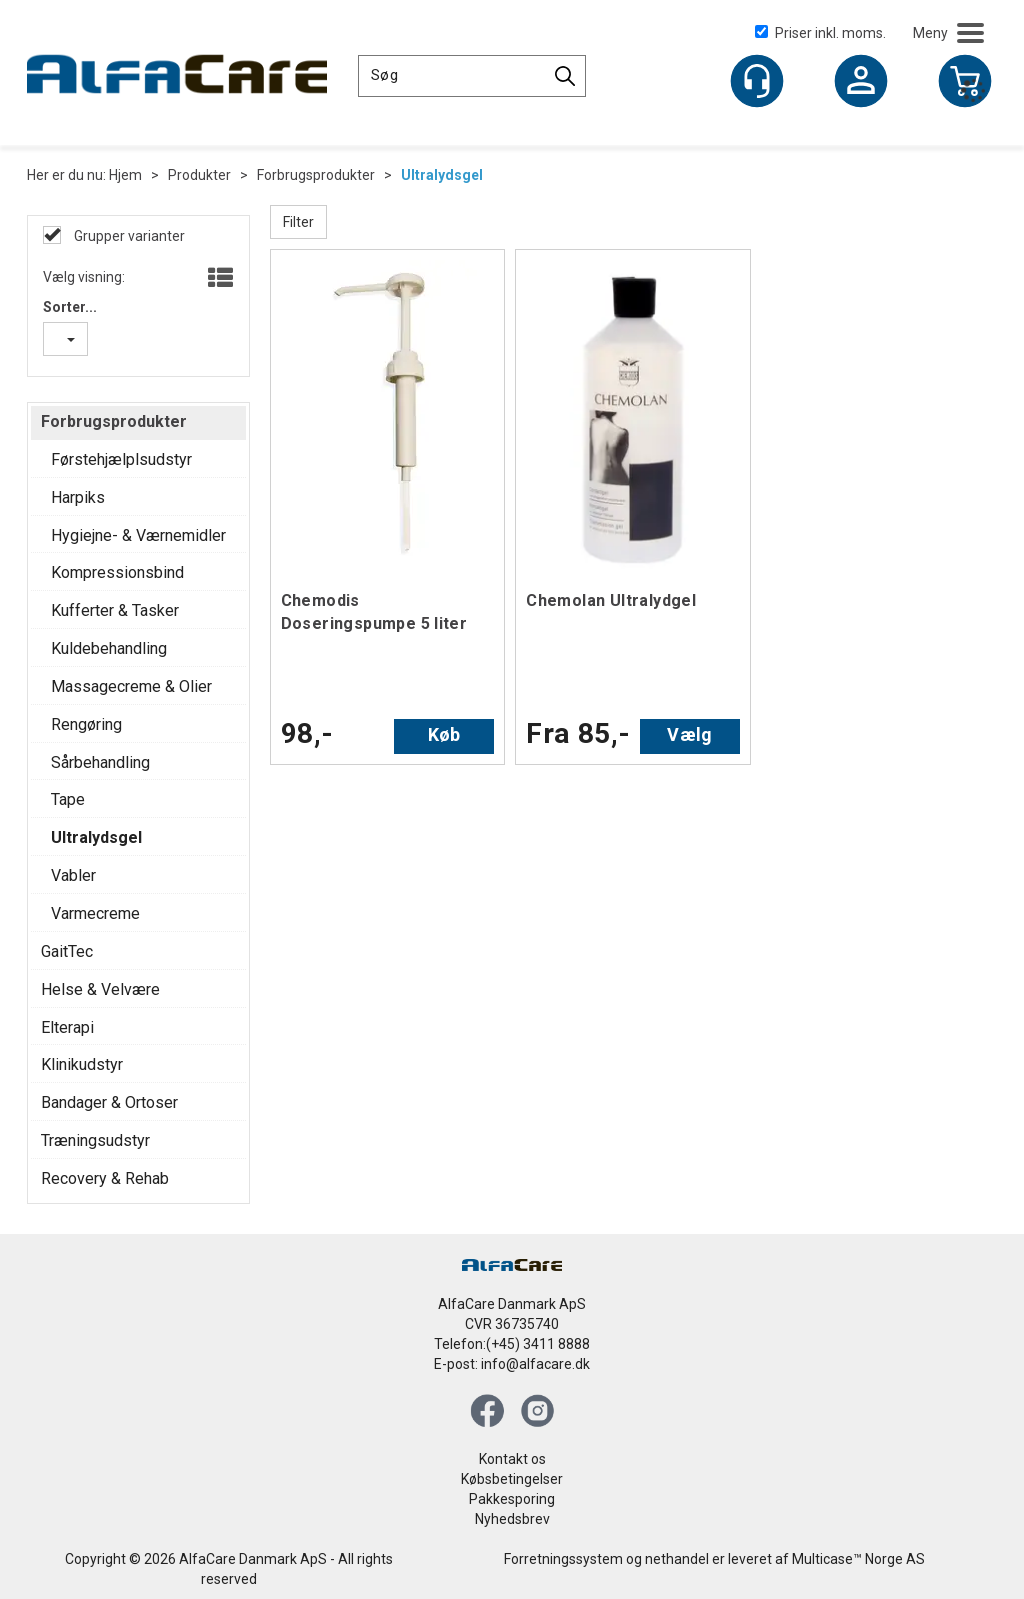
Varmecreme (95, 913)
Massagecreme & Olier (131, 686)
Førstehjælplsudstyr (121, 459)
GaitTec (67, 951)
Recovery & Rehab (105, 1178)
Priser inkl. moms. (820, 33)
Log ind (861, 83)
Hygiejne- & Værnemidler (138, 535)
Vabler (73, 875)
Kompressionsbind (117, 572)
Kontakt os (512, 1459)
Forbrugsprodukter (316, 175)
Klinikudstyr (82, 1064)
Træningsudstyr (95, 1140)
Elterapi (67, 1027)
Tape (68, 799)
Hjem (125, 175)
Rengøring (86, 724)
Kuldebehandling (109, 648)
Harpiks (78, 497)
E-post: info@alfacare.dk (512, 1364)
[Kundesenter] (757, 81)
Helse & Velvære (100, 989)
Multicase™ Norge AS (858, 1559)
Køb (444, 734)
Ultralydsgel (442, 175)
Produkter (199, 175)
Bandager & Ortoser (109, 1102)
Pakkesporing (512, 1499)
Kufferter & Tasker (115, 610)
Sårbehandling (100, 762)
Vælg (689, 734)
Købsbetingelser (512, 1479)
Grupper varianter (128, 236)
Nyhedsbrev (512, 1519)
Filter (298, 222)
